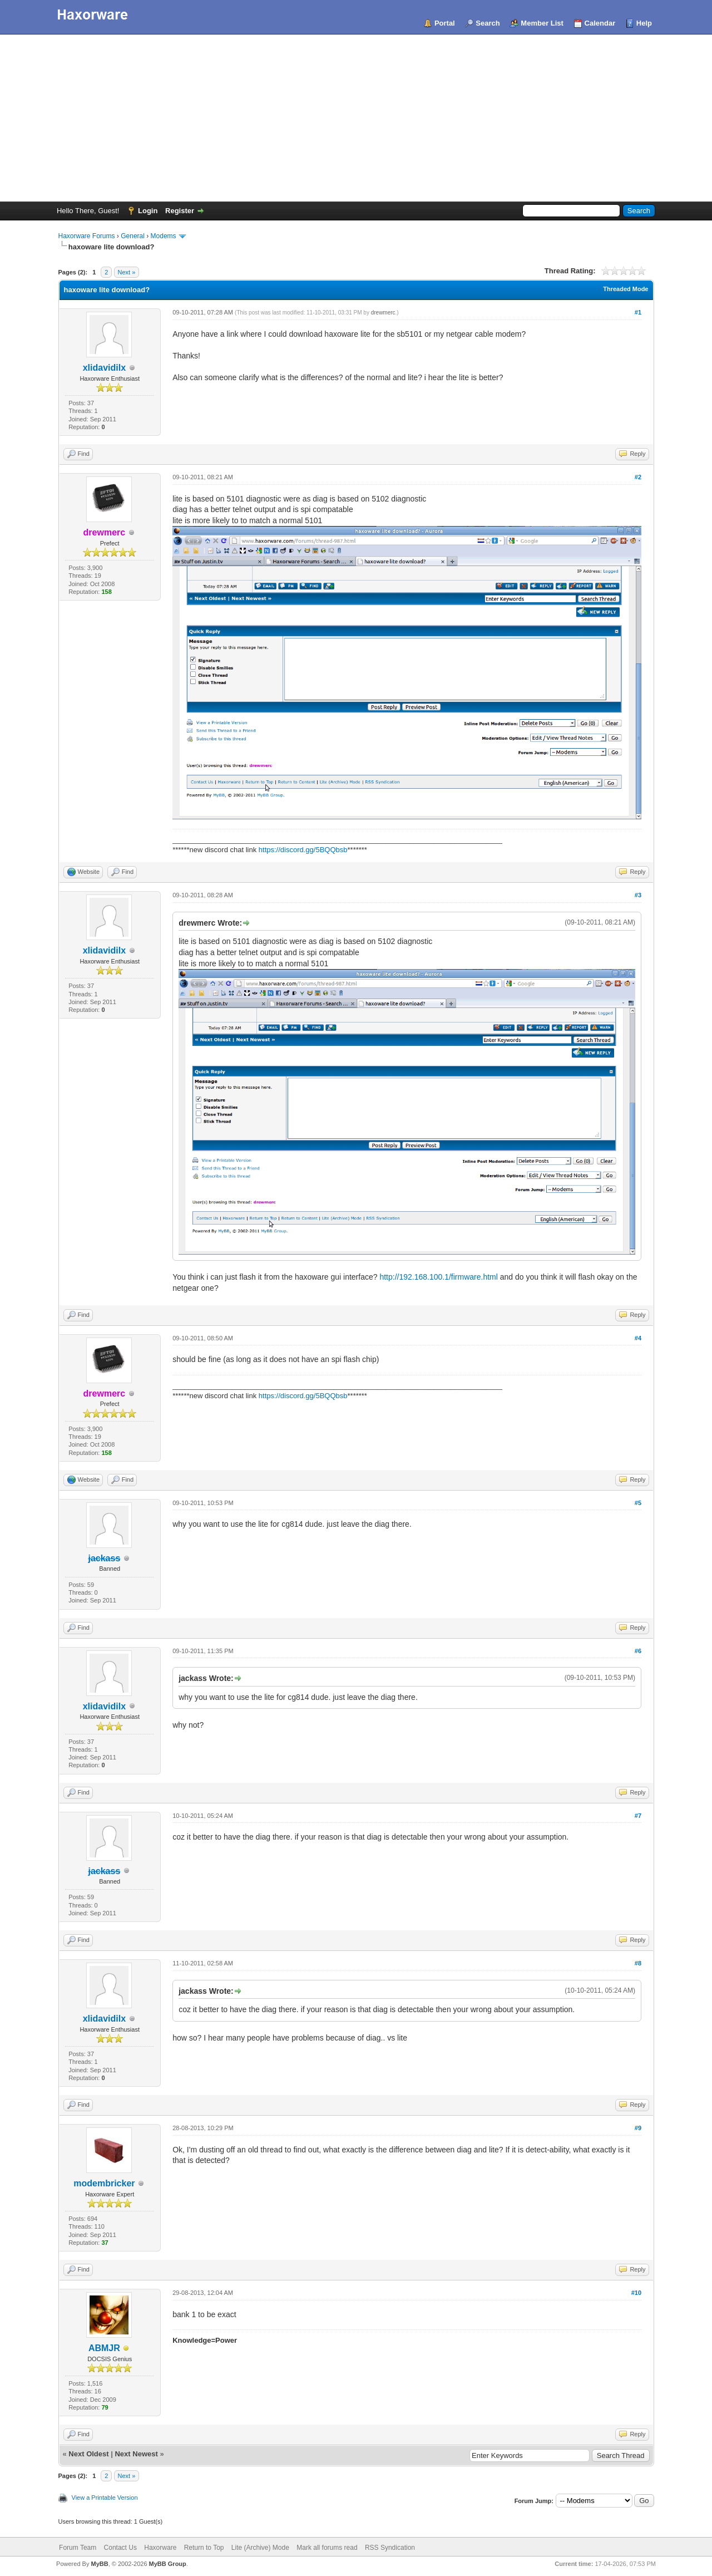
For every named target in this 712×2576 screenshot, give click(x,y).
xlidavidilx (104, 367)
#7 (638, 1815)
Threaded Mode (625, 289)
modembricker (104, 2183)
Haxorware (160, 2548)
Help (644, 23)
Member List (542, 23)
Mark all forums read (326, 2548)
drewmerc (383, 312)
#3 (638, 895)
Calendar (600, 23)
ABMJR (104, 2348)
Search (488, 23)
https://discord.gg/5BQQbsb (303, 849)
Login (147, 211)
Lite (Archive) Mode (260, 2548)
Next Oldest (88, 2454)
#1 (638, 312)
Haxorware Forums (86, 236)
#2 (638, 477)
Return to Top (204, 2548)
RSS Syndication (390, 2548)
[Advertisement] (356, 118)
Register (179, 211)
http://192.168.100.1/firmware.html (438, 1276)
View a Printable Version (105, 2497)
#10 (636, 2292)
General (133, 236)
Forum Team (77, 2548)
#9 (638, 2128)
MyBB (99, 2563)
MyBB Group (167, 2563)
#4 (638, 1338)
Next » (127, 272)
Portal (444, 23)
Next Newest (136, 2454)
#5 (638, 1503)
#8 (638, 1963)
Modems (163, 236)
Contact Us (120, 2548)
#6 (638, 1651)
